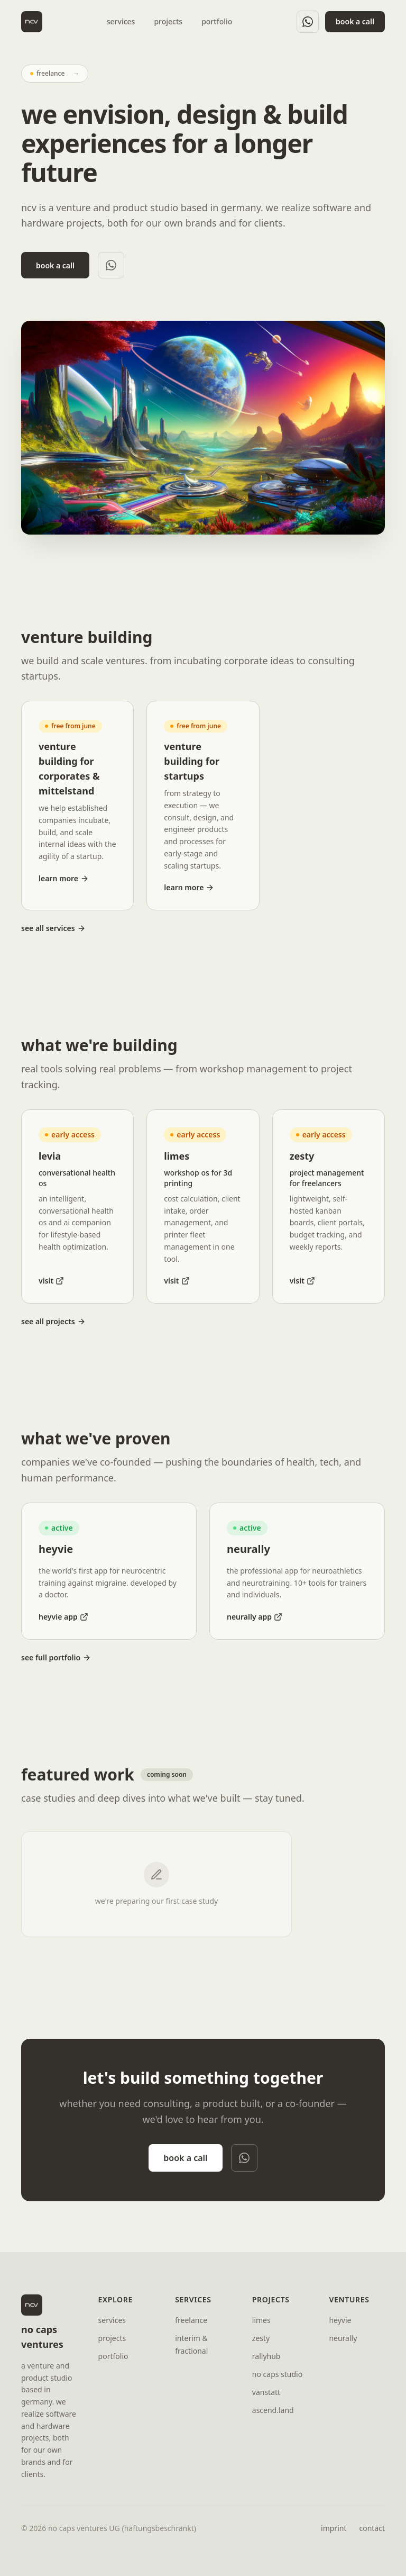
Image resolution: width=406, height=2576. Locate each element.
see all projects (53, 1321)
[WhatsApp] (308, 22)
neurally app (254, 1617)
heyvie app (63, 1617)
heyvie (340, 2320)
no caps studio (277, 2374)
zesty (261, 2338)
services (121, 21)
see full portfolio (56, 1657)
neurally (343, 2338)
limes (261, 2320)
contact (372, 2528)
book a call (355, 21)
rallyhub (266, 2356)
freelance (191, 2320)
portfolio (216, 21)
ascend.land (273, 2410)
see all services (53, 928)
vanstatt (266, 2392)
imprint (333, 2528)
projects (168, 21)
